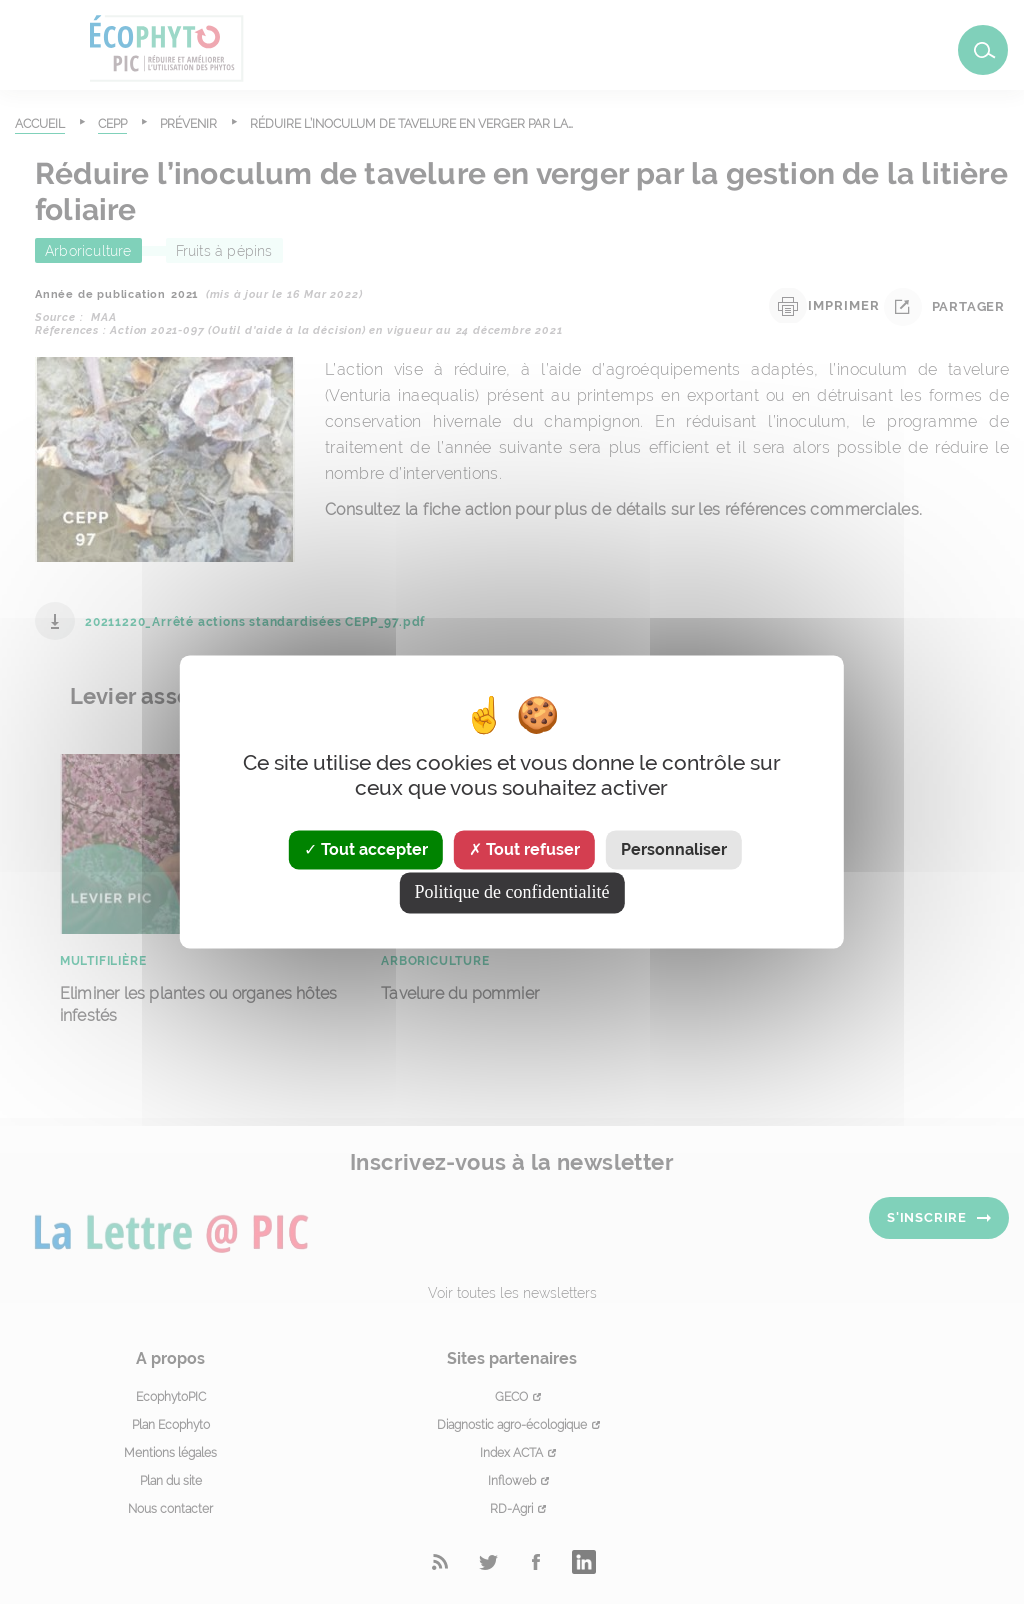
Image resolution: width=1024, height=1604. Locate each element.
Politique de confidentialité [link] (512, 893)
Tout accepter (366, 849)
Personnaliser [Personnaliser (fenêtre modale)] (674, 849)
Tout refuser (524, 849)
